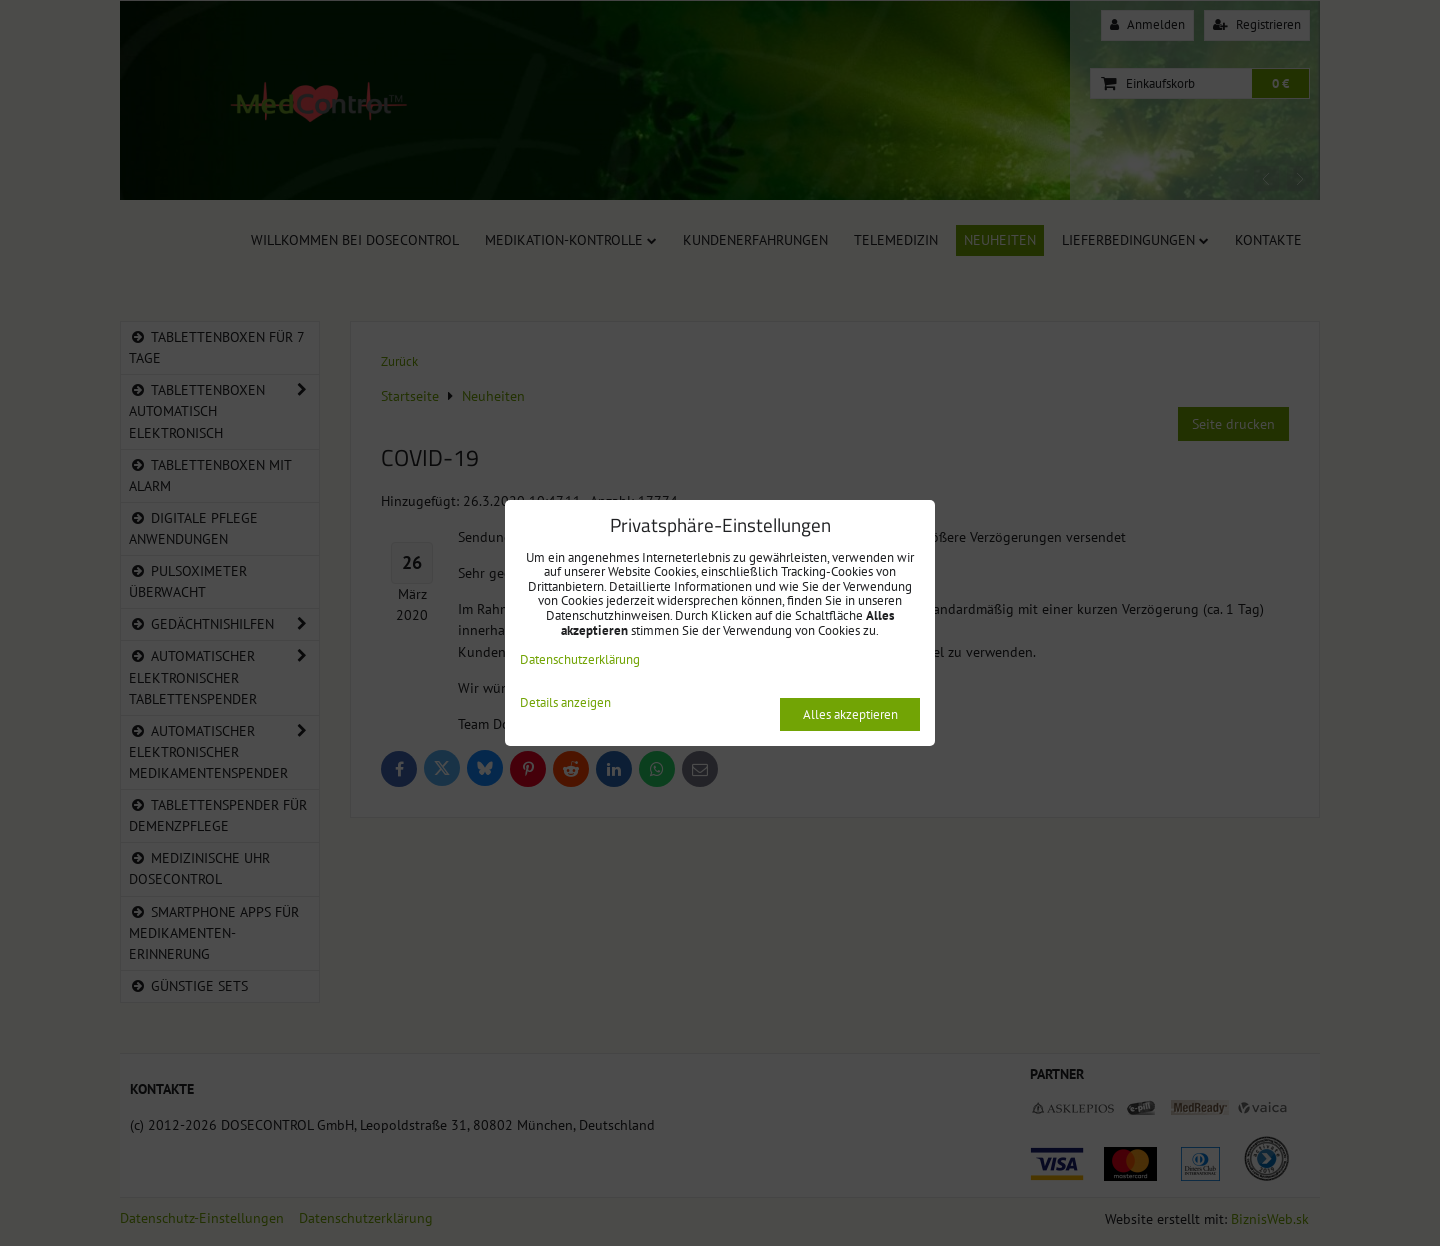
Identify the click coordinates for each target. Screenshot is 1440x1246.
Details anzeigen (565, 703)
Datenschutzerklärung (580, 659)
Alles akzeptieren (850, 714)
